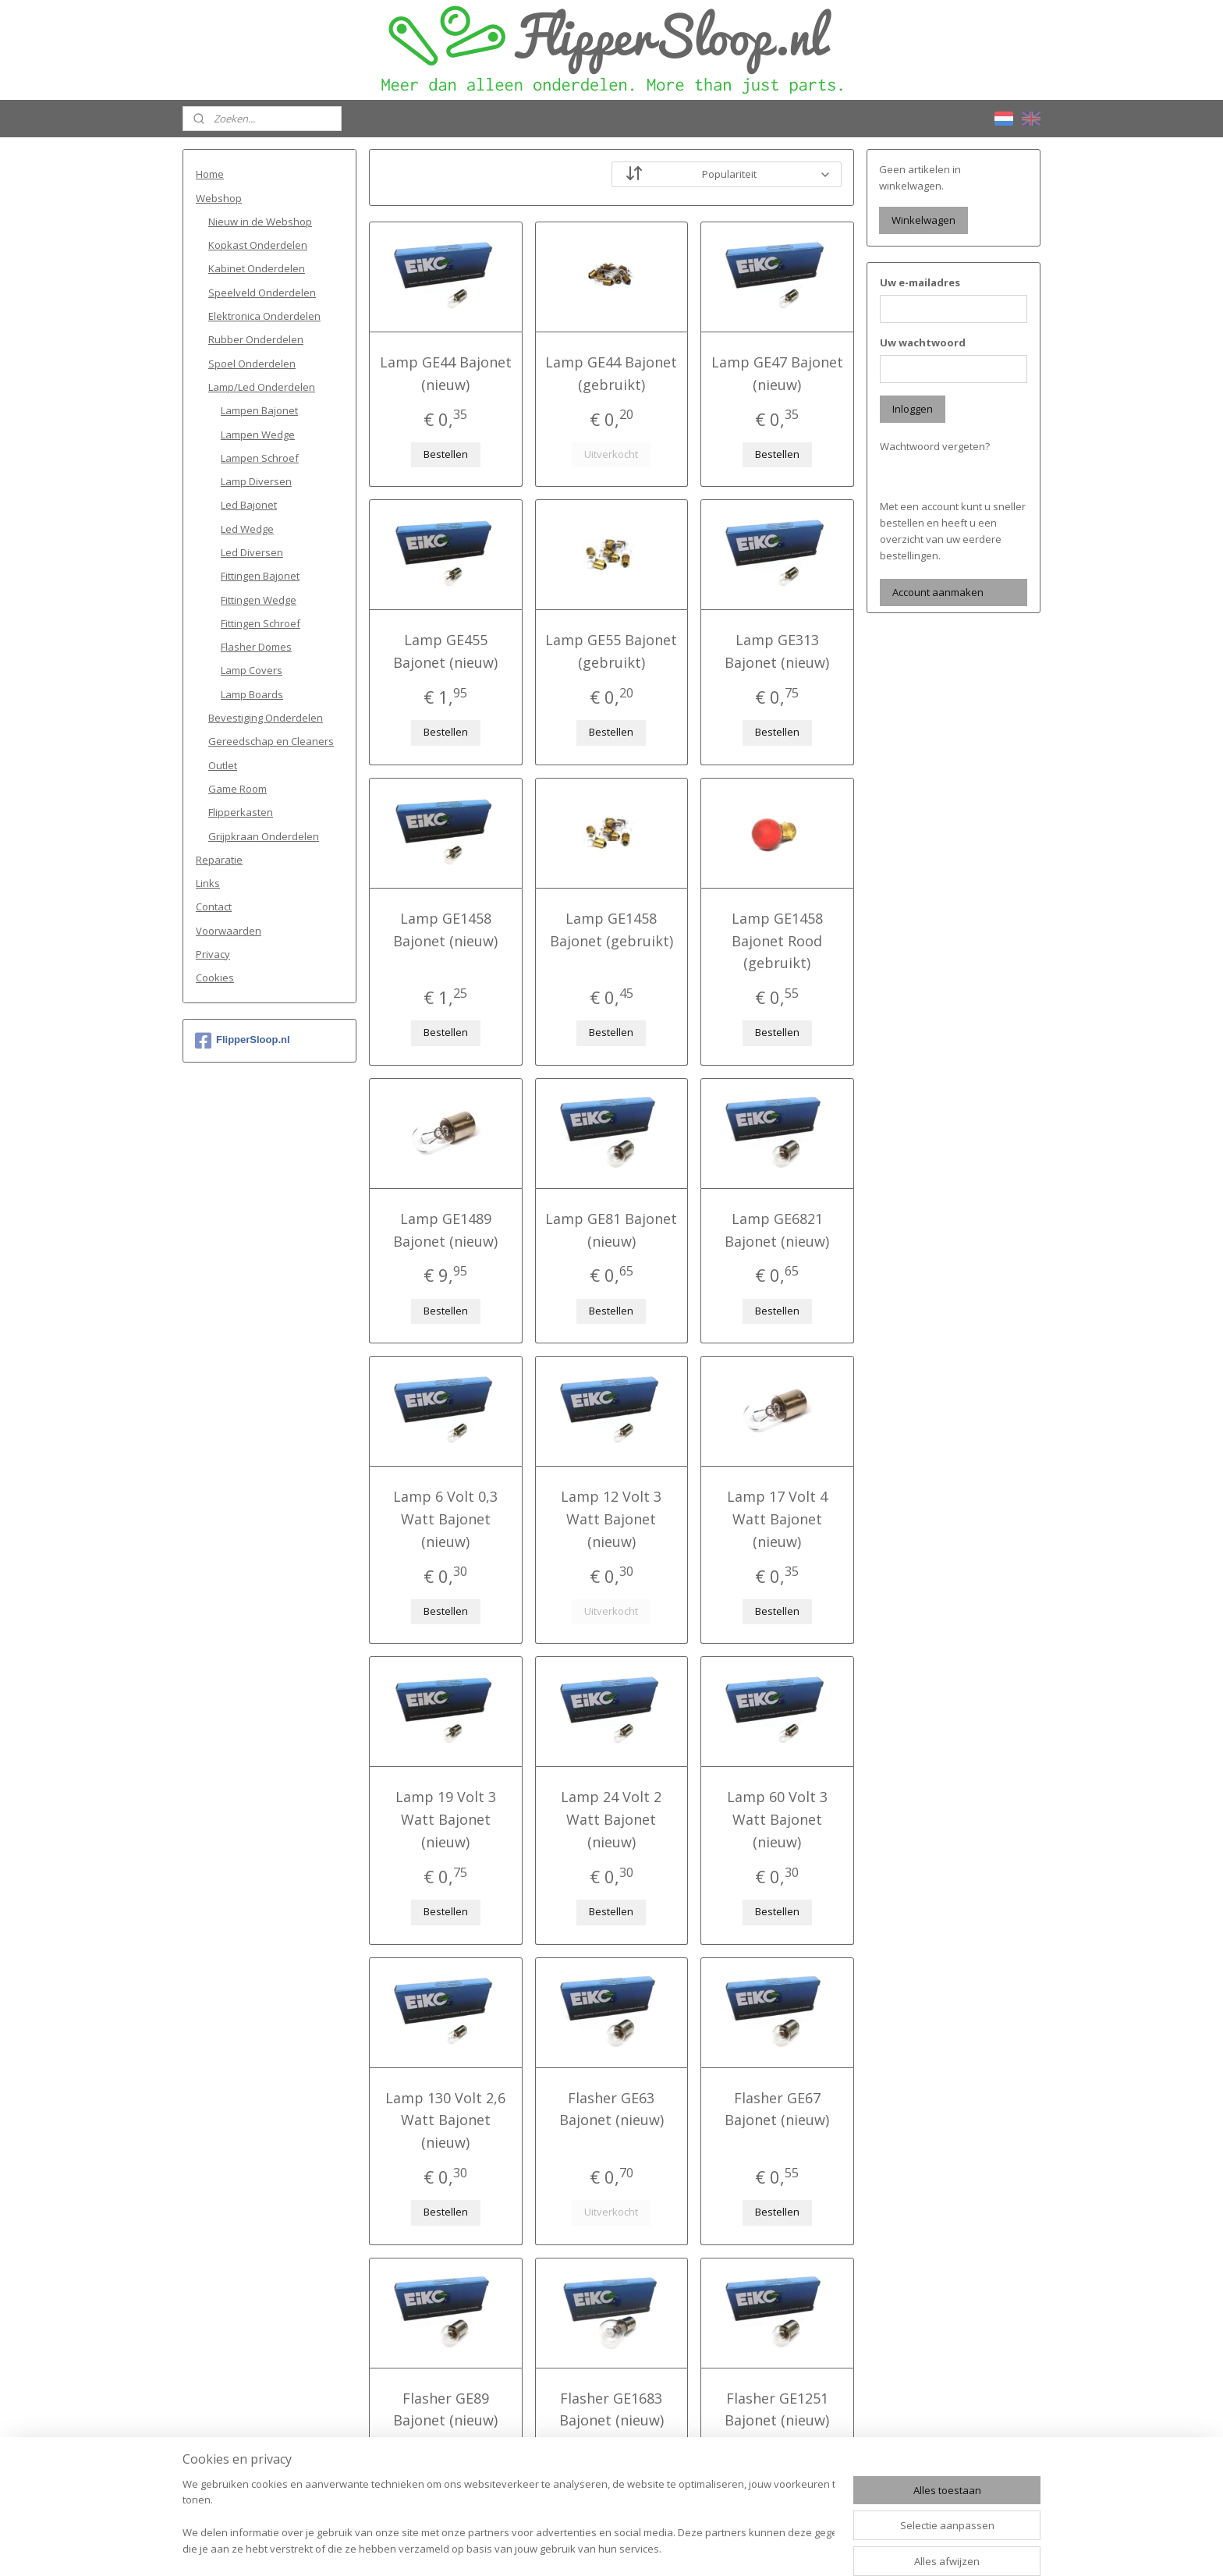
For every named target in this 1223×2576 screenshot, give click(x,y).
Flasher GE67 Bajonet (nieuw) (777, 2109)
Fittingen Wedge (258, 600)
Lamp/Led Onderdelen (261, 387)
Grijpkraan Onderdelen (263, 836)
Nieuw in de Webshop (260, 222)
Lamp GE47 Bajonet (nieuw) (777, 373)
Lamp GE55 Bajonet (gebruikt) (611, 651)
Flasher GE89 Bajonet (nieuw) (445, 2409)
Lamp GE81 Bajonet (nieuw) (611, 1230)
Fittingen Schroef (260, 623)
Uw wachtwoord (923, 342)
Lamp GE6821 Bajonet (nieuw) (777, 1230)
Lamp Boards (252, 694)
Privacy (213, 954)
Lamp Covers (251, 670)
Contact (214, 906)
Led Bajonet (249, 505)
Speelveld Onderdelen (262, 293)
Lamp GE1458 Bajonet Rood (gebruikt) (777, 941)
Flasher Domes (256, 647)
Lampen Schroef (260, 458)
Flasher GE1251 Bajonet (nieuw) (777, 2409)
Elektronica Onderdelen (264, 316)
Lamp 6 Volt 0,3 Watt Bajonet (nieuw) (445, 1519)
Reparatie (219, 860)
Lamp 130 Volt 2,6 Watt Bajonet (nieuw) (445, 2120)
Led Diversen (252, 552)
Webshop (219, 198)
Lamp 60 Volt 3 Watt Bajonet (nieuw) (777, 1819)
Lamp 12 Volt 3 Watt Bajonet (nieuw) (611, 1519)
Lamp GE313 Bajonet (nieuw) (777, 651)
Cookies (215, 977)
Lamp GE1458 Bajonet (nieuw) (445, 929)
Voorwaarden (228, 931)
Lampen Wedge (258, 435)
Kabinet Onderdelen (256, 268)
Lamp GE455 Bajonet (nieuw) (445, 651)
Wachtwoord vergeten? (935, 446)
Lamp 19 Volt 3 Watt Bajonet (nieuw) (445, 1819)
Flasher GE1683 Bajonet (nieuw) (611, 2409)
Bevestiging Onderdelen (265, 718)
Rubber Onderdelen (255, 339)
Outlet (222, 765)
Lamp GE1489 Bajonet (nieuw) (445, 1230)
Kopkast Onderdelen (257, 245)
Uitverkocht (611, 454)
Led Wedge (247, 529)
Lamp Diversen (256, 481)
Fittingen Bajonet (260, 576)
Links (208, 883)
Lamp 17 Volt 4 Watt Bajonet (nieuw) (777, 1519)
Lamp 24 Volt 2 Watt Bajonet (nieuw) (611, 1819)
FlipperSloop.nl (242, 1040)
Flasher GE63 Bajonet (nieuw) (611, 2109)
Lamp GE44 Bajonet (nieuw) (446, 373)
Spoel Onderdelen (252, 364)
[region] (509, 2518)
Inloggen (912, 409)
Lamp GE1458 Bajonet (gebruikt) (611, 929)
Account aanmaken (938, 592)
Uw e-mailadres (920, 282)
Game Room (237, 789)
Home (210, 174)
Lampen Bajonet (259, 410)
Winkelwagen (923, 220)
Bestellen (446, 454)
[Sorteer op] (726, 174)
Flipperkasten (240, 812)
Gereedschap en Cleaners (271, 741)
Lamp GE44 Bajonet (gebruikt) (611, 373)
